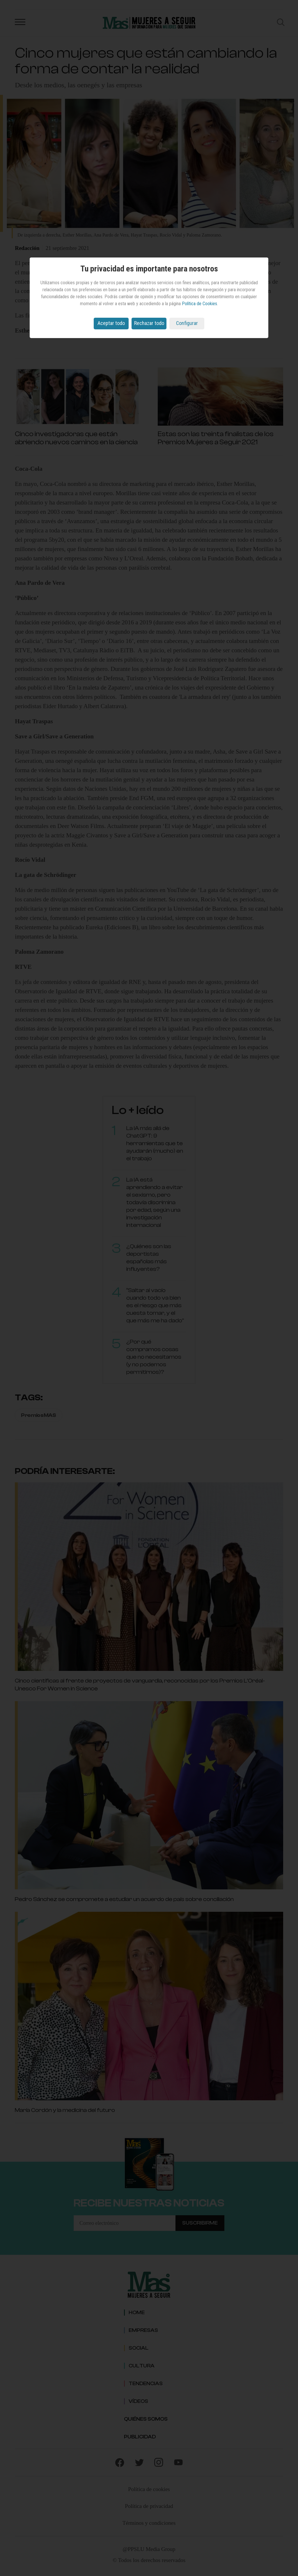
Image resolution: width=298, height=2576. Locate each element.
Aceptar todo (111, 323)
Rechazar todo (149, 323)
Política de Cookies (199, 303)
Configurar (187, 323)
